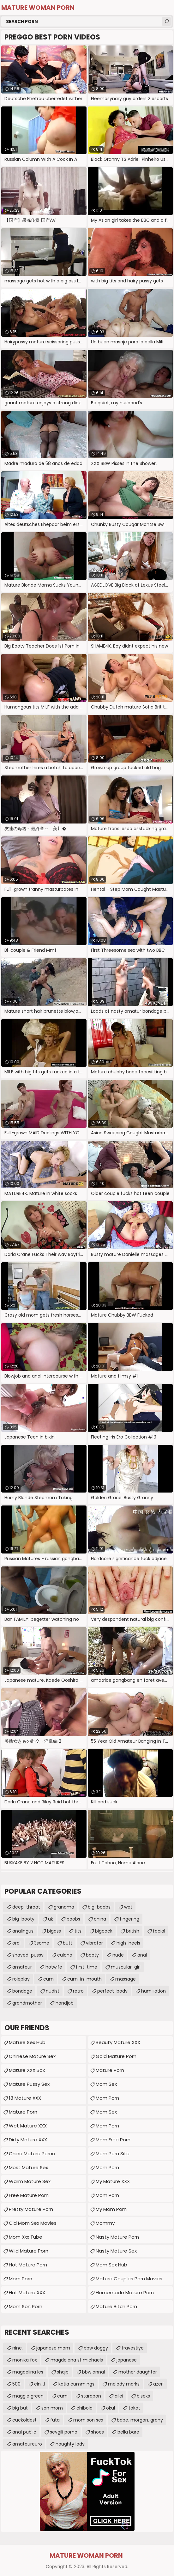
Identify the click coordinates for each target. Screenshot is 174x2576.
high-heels (128, 1943)
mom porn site (112, 2153)
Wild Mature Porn (28, 2250)
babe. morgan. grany (140, 2420)
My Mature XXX (113, 2181)
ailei (119, 2396)
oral (16, 1943)
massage (125, 1979)
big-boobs (99, 1907)
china (100, 1919)
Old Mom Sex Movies (33, 2223)
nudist (52, 1991)
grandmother (27, 2003)
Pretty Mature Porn (31, 2209)
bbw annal (93, 2372)
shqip (63, 2372)
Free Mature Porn (29, 2195)
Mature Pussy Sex (29, 2084)
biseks (143, 2396)
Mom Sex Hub (111, 2264)
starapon (91, 2396)
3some (41, 1943)
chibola (84, 2408)
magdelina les (27, 2372)
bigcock (103, 1931)
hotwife (53, 1967)
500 (16, 2384)
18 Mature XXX (25, 2098)
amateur (22, 1967)
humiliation (153, 1991)
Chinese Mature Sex (32, 2056)
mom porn (107, 2167)
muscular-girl (126, 1967)
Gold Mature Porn (116, 2056)
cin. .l (39, 2384)
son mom (52, 2408)
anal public (24, 2432)
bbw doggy (96, 2348)
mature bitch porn (116, 2306)
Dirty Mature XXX (28, 2139)
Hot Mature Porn (28, 2264)
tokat (134, 2408)
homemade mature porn (125, 2292)
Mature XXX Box (27, 2070)
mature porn (23, 2111)
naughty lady (70, 2444)
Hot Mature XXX (27, 2292)
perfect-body (112, 1991)
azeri (158, 2384)
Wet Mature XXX (28, 2125)
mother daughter (137, 2372)
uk (50, 1919)
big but (20, 2408)
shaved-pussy (28, 1955)
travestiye (133, 2348)
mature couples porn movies (129, 2278)
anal (142, 1955)
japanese (127, 2360)
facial (159, 1931)
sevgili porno (63, 2432)
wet (128, 1907)
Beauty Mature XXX (118, 2042)
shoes (97, 2432)
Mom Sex (106, 2084)
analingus (22, 1931)
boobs (73, 1919)
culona (64, 1955)
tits (78, 1931)
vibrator (94, 1943)
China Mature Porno (32, 2153)
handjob (65, 2003)
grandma (64, 1907)
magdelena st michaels (77, 2360)
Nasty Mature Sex (116, 2250)
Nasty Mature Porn (117, 2237)
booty (92, 1955)
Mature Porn (110, 2070)
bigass (54, 1931)
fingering (129, 1919)
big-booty (23, 1919)
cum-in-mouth (84, 1979)
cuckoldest (24, 2420)
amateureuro (27, 2444)
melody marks (124, 2384)
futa (55, 2420)
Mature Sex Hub (27, 2042)
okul (110, 2408)
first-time (86, 1967)
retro (78, 1991)
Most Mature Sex (28, 2167)
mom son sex (88, 2420)
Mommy (105, 2223)
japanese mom (53, 2348)
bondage (22, 1991)
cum (48, 1979)
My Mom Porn (111, 2209)
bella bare (128, 2432)
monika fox (24, 2360)
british (132, 1931)
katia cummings (76, 2384)
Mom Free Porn (113, 2139)
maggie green (28, 2396)
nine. (17, 2348)
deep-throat (26, 1907)
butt (67, 1943)
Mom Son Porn (25, 2306)
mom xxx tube (25, 2237)
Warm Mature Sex (30, 2181)
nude (118, 1955)
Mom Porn (20, 2278)
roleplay (21, 1979)
